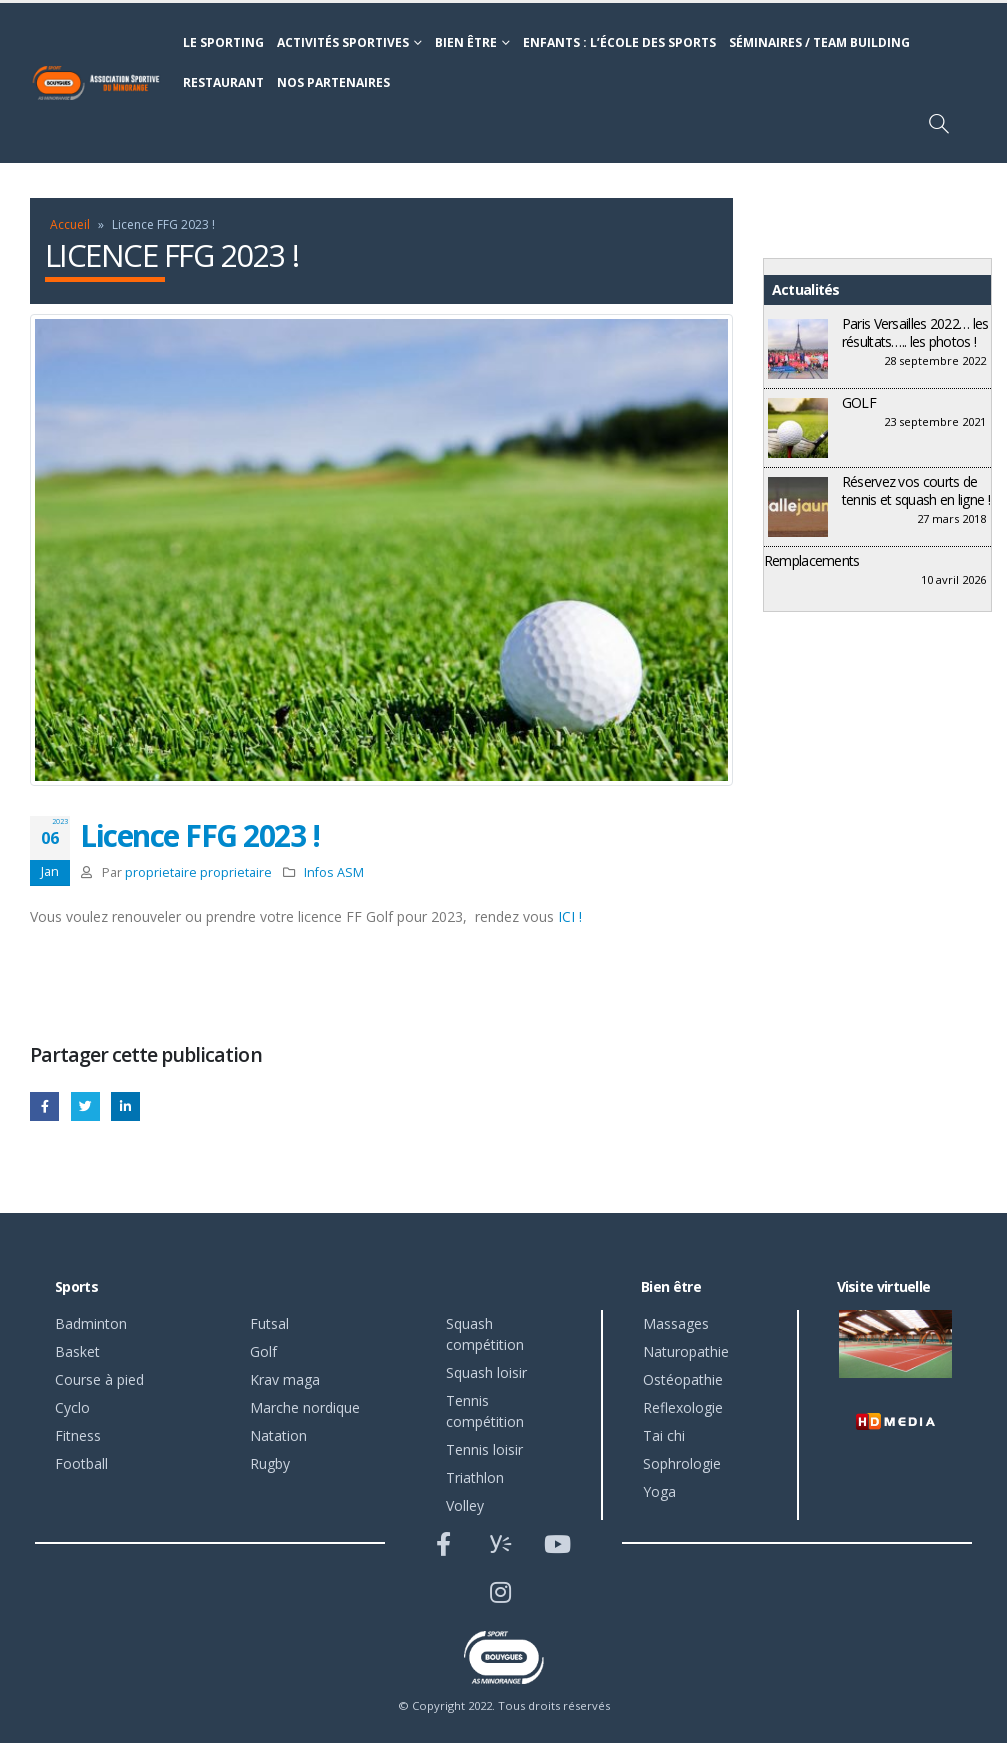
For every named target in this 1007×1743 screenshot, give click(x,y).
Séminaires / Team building (819, 42)
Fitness (78, 1435)
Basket (77, 1351)
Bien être (466, 42)
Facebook (44, 1106)
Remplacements (812, 560)
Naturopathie (686, 1351)
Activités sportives (343, 42)
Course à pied (99, 1379)
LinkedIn (125, 1106)
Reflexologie (683, 1407)
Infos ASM (334, 872)
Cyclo (72, 1407)
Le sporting (223, 42)
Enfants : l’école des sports (619, 42)
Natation (278, 1435)
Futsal (269, 1323)
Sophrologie (682, 1463)
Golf (263, 1351)
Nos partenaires (333, 82)
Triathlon (475, 1477)
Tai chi (664, 1435)
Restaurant (223, 82)
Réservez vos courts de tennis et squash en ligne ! (916, 490)
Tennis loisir (484, 1449)
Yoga (659, 1491)
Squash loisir (486, 1372)
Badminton (91, 1323)
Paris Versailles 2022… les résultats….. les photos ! (915, 332)
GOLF (859, 402)
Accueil (70, 224)
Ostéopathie (683, 1379)
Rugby (270, 1463)
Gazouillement (85, 1106)
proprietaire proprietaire (198, 872)
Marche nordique (305, 1407)
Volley (465, 1505)
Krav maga (285, 1379)
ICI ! (570, 916)
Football (81, 1463)
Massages (676, 1323)
